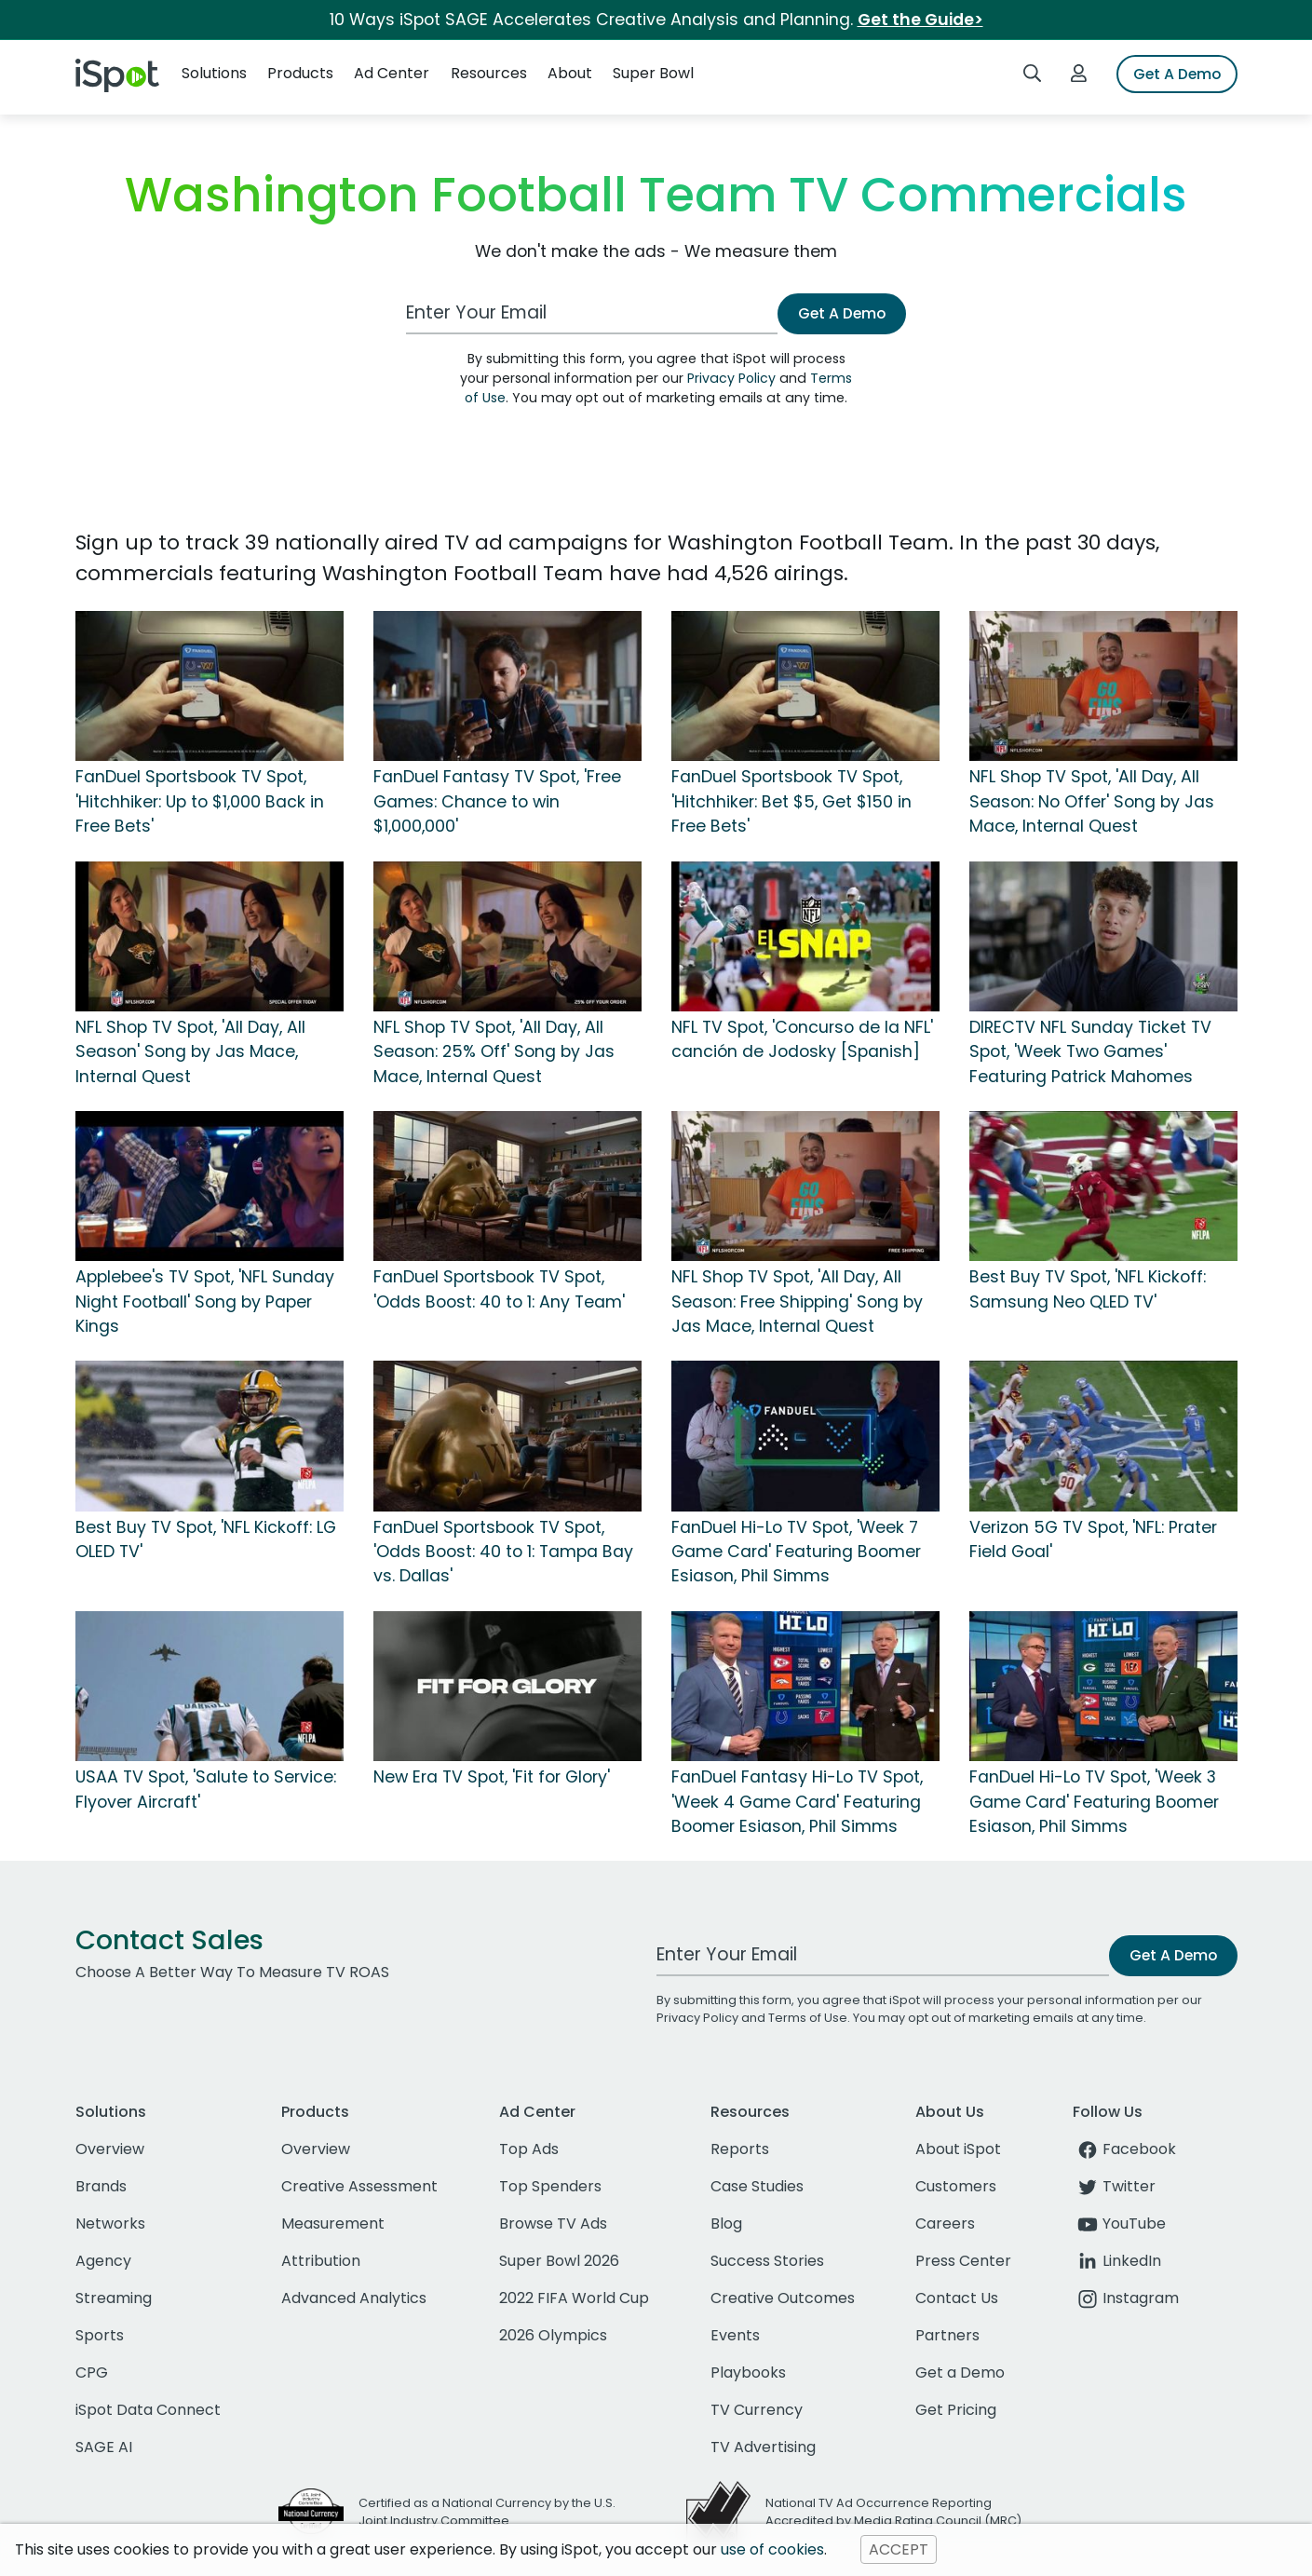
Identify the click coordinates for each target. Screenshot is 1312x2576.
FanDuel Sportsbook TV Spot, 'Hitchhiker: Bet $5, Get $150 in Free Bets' (791, 801)
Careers (945, 2223)
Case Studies (757, 2186)
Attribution (320, 2260)
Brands (101, 2186)
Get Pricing (955, 2409)
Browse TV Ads (553, 2223)
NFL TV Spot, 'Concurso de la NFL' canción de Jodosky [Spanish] (802, 1039)
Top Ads (529, 2149)
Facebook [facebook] (1124, 2149)
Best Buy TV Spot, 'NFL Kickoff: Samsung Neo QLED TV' (1087, 1289)
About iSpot (958, 2149)
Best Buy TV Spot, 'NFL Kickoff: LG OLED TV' (205, 1539)
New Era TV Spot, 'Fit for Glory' (491, 1777)
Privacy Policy (731, 378)
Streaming (113, 2298)
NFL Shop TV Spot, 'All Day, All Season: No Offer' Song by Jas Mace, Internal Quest (1091, 801)
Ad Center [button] (391, 73)
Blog (726, 2223)
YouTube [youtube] (1119, 2223)
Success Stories (767, 2260)
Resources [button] (489, 73)
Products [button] (300, 73)
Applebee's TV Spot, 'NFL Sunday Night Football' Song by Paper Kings (204, 1301)
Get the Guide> (920, 19)
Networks (110, 2223)
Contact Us (956, 2298)
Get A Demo (1177, 74)
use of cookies (772, 2549)
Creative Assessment (359, 2186)
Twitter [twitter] (1114, 2186)
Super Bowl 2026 (559, 2260)
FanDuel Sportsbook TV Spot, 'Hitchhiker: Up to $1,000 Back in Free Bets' (199, 801)
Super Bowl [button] (653, 73)
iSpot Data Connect (148, 2409)
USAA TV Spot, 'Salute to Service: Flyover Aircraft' (205, 1789)
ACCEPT (898, 2549)
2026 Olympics (553, 2335)
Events (735, 2335)
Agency (103, 2260)
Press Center (963, 2260)
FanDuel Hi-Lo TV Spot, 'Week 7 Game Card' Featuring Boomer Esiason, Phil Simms (796, 1552)
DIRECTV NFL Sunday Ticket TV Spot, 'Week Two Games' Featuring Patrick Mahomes (1090, 1052)
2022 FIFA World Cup (574, 2298)
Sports (99, 2335)
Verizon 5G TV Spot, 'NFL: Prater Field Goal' (1093, 1539)
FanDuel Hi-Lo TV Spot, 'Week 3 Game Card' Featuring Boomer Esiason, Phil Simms (1094, 1801)
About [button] (570, 73)
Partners (947, 2335)
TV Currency (756, 2409)
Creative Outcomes (782, 2298)
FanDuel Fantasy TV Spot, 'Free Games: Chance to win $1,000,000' (497, 801)
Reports (739, 2149)
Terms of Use (807, 2018)
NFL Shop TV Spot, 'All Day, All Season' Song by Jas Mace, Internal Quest (190, 1052)
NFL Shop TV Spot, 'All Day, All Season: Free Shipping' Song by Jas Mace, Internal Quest (797, 1301)
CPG (91, 2372)
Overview (109, 2149)
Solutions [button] (214, 73)
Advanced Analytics (353, 2298)
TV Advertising (763, 2447)
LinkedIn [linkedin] (1117, 2260)
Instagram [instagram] (1126, 2298)
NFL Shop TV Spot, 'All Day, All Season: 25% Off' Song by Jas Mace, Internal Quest (494, 1052)
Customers (955, 2186)
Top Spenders (550, 2186)
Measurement (333, 2223)
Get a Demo (960, 2372)
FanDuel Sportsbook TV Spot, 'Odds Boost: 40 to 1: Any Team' (499, 1289)
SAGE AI (103, 2447)
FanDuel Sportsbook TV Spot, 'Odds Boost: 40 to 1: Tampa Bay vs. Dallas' (503, 1552)
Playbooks (748, 2372)
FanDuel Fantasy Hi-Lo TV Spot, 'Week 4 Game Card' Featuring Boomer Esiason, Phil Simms (797, 1801)
